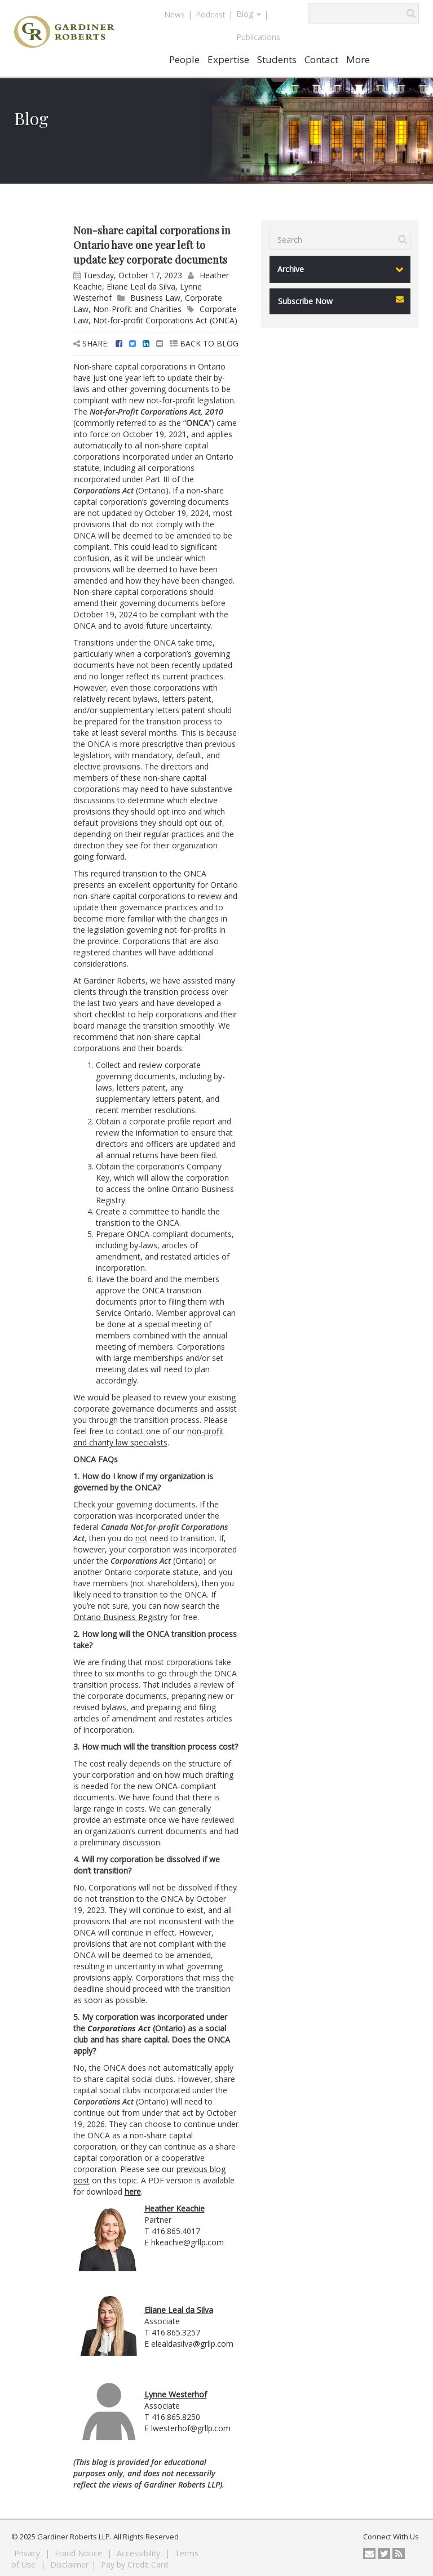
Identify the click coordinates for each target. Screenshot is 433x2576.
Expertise (228, 59)
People (184, 59)
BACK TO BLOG (204, 343)
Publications (258, 37)
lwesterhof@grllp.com (191, 2428)
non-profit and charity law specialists (148, 1437)
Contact (321, 59)
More (358, 59)
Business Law (155, 297)
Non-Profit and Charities (137, 309)
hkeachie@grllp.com (187, 2242)
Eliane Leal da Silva (141, 286)
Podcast (211, 14)
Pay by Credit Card (134, 2564)
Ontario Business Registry (120, 1617)
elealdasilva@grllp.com (192, 2343)
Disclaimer (69, 2564)
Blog (248, 13)
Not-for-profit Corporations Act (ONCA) (165, 320)
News (174, 14)
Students (277, 59)
